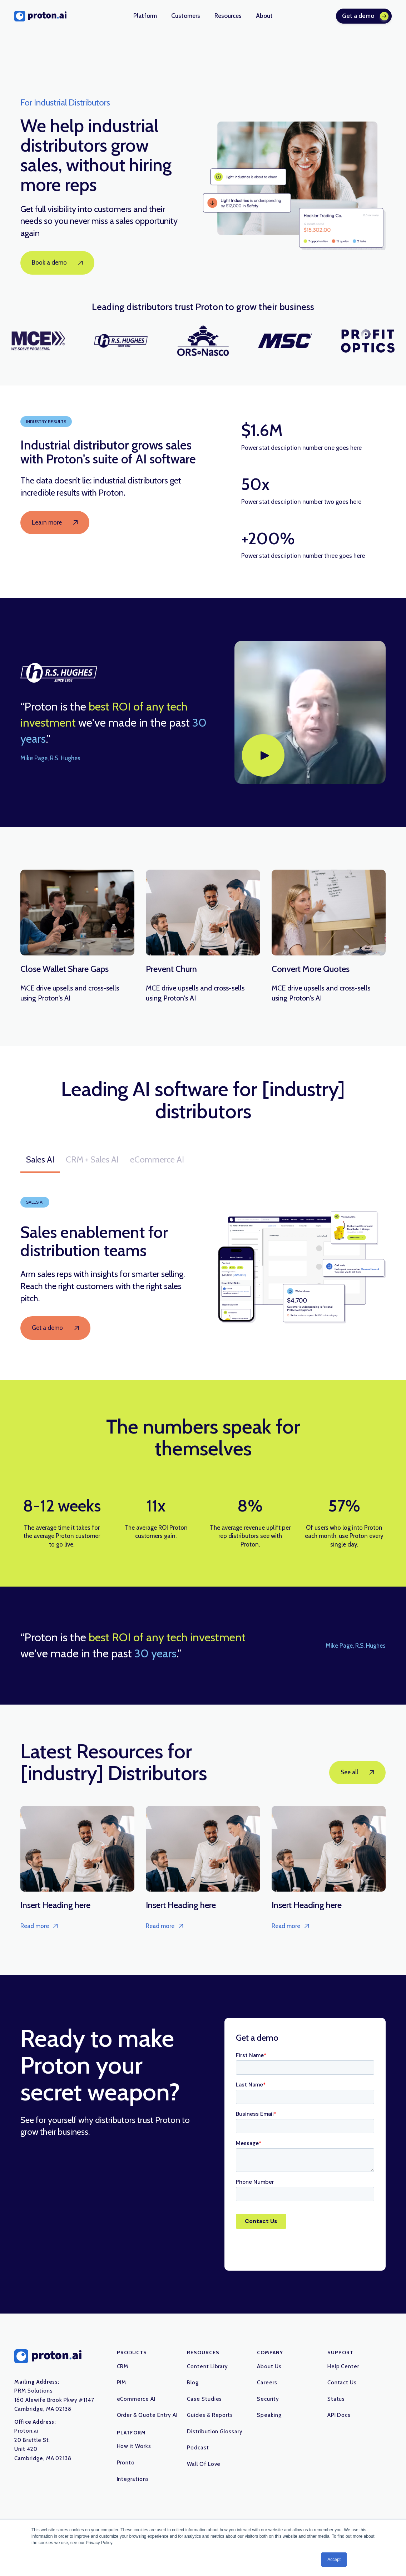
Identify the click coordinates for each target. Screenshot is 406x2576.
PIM (122, 2382)
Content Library (207, 2366)
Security (268, 2399)
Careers (267, 2382)
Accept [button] (334, 2559)
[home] (40, 16)
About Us (269, 2366)
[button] (145, 16)
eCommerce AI (136, 2399)
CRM (123, 2366)
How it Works (134, 2446)
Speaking (269, 2415)
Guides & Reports (210, 2415)
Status (336, 2399)
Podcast (198, 2447)
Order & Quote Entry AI (147, 2415)
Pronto (126, 2462)
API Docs (339, 2415)
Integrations (133, 2479)
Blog (193, 2382)
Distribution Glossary (215, 2431)
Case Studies (204, 2399)
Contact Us (342, 2382)
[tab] (40, 1160)
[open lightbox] (310, 712)
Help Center (343, 2366)
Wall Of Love (204, 2464)
